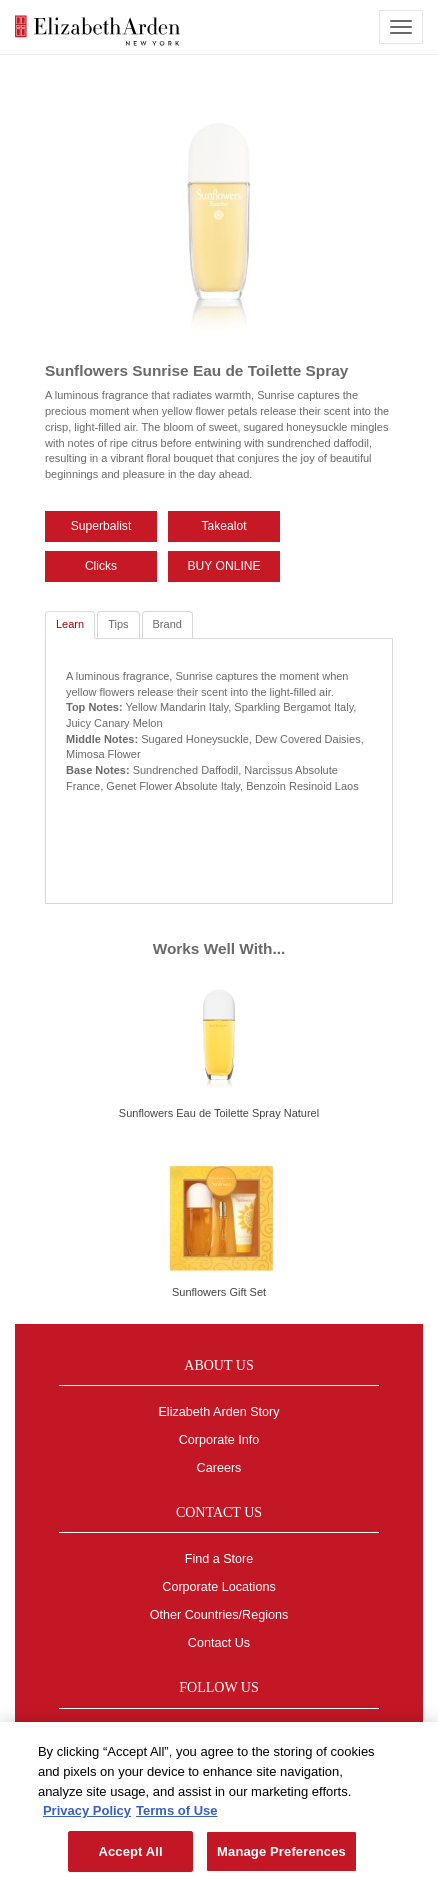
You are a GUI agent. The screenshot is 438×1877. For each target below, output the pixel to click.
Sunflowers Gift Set (219, 1292)
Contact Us (219, 1643)
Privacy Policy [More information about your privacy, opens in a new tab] (87, 1815)
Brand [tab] (167, 624)
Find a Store (219, 1559)
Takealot (224, 526)
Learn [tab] (70, 624)
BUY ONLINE (224, 566)
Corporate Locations (218, 1587)
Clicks (101, 566)
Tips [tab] (118, 624)
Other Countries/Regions (219, 1615)
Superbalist (101, 526)
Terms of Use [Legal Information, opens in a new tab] (176, 1815)
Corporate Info (219, 1440)
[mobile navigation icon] (401, 27)
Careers (219, 1468)
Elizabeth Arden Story (218, 1412)
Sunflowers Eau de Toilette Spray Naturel (219, 1113)
